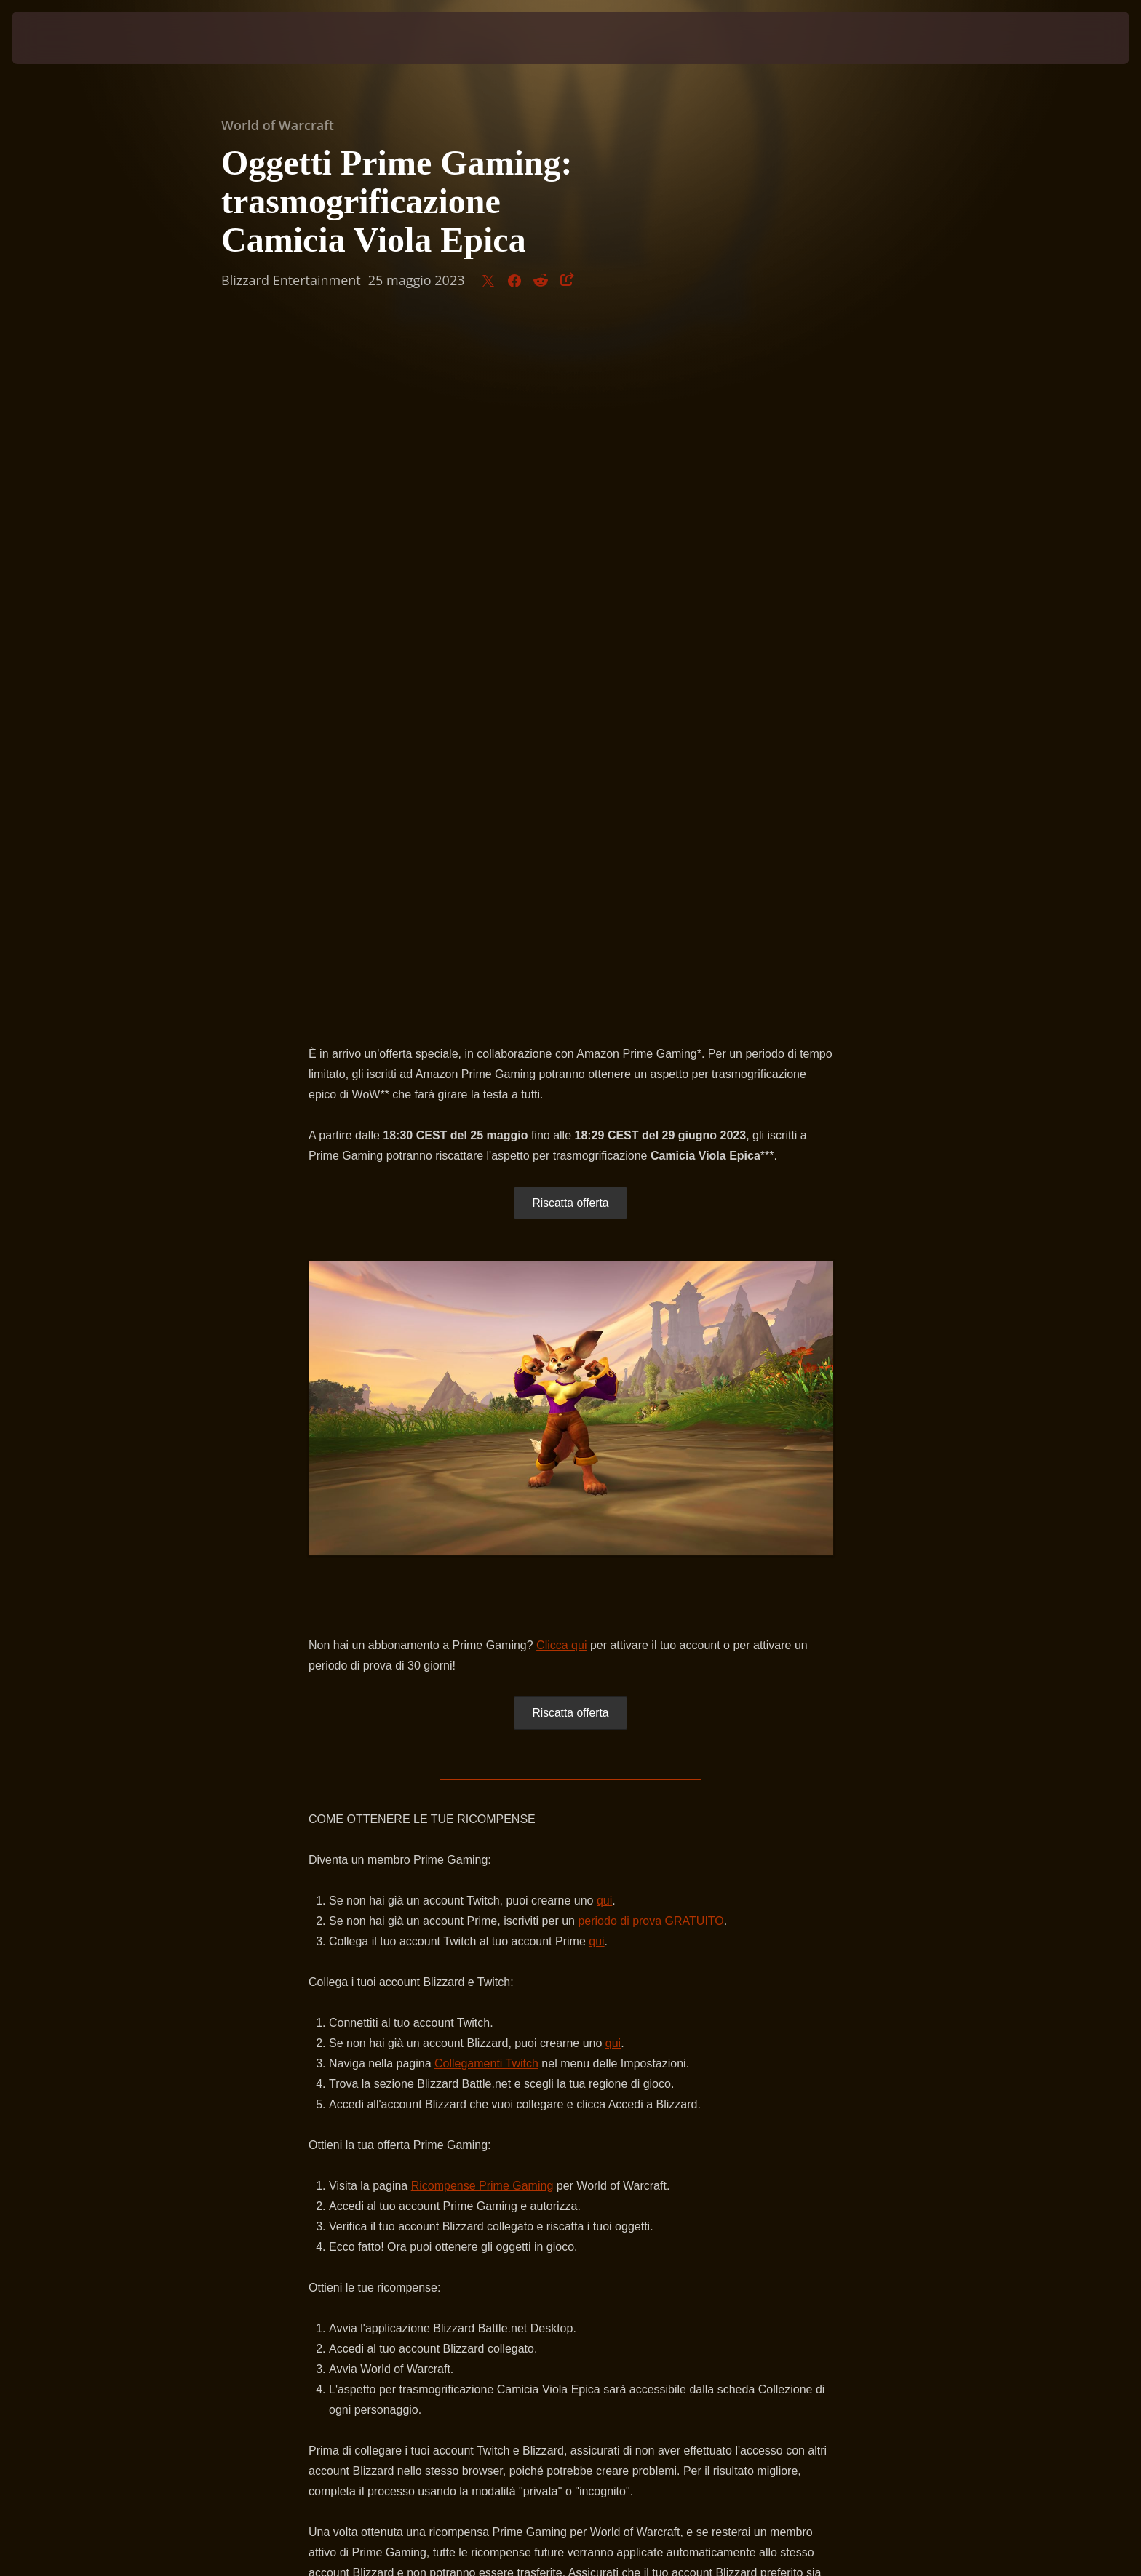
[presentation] (65, 38)
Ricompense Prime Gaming (482, 1501)
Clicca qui (561, 960)
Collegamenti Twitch (486, 1379)
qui (604, 1216)
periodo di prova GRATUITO (650, 1236)
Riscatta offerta (570, 517)
